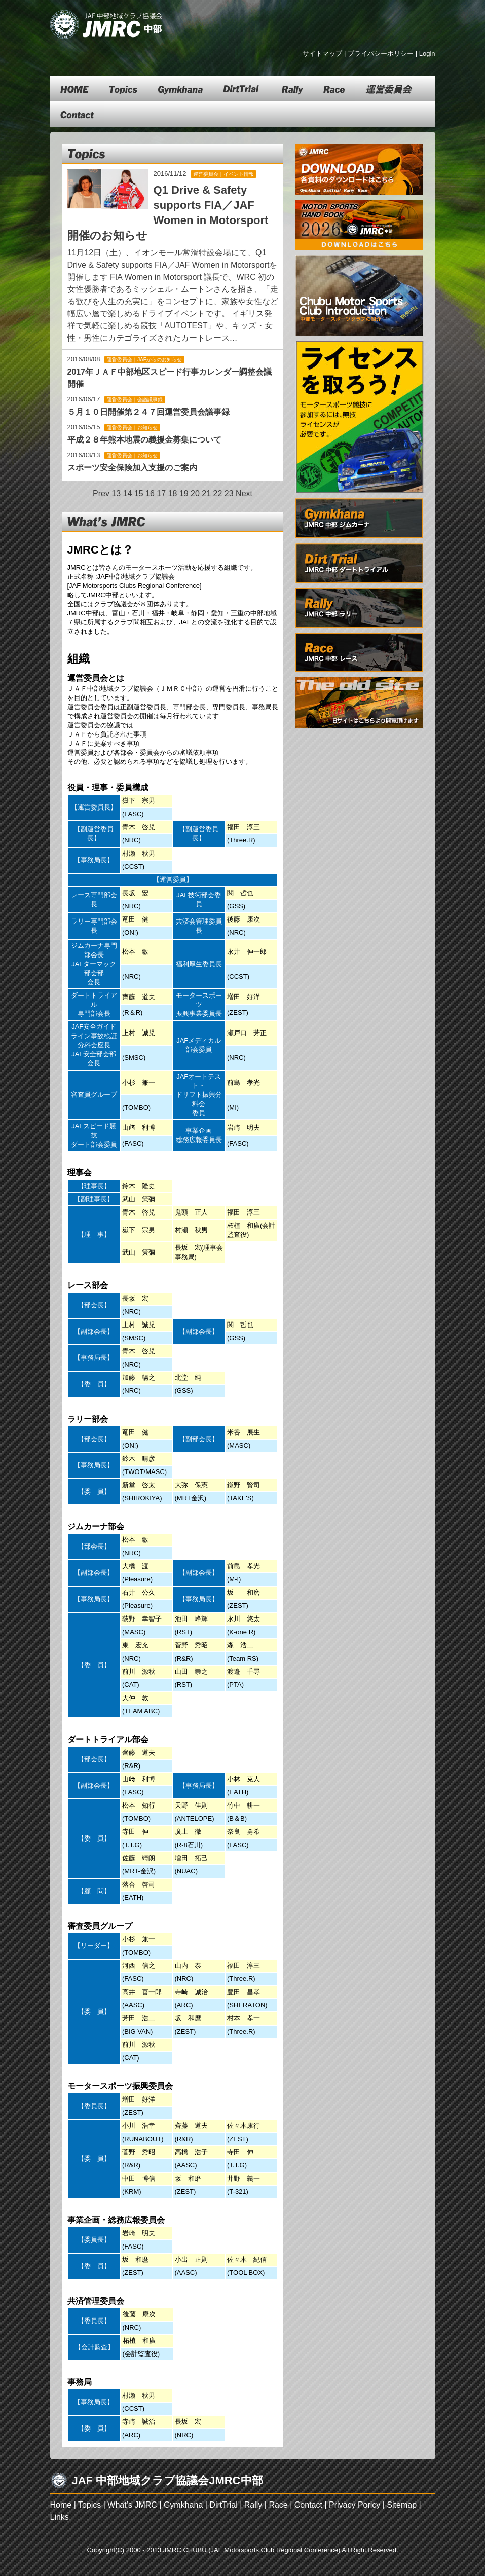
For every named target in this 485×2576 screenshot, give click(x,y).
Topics (89, 2504)
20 (195, 493)
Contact (308, 2504)
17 (161, 493)
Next (244, 493)
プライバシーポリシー (381, 53)
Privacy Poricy (354, 2504)
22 (217, 493)
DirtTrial (223, 2504)
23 (229, 493)
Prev (101, 493)
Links (59, 2517)
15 (138, 493)
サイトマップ (322, 53)
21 (206, 493)
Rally (253, 2504)
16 (150, 493)
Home (61, 2504)
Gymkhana (183, 2504)
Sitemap (402, 2504)
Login (427, 53)
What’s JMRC (132, 2504)
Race (278, 2504)
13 (116, 493)
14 (127, 493)
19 (184, 493)
